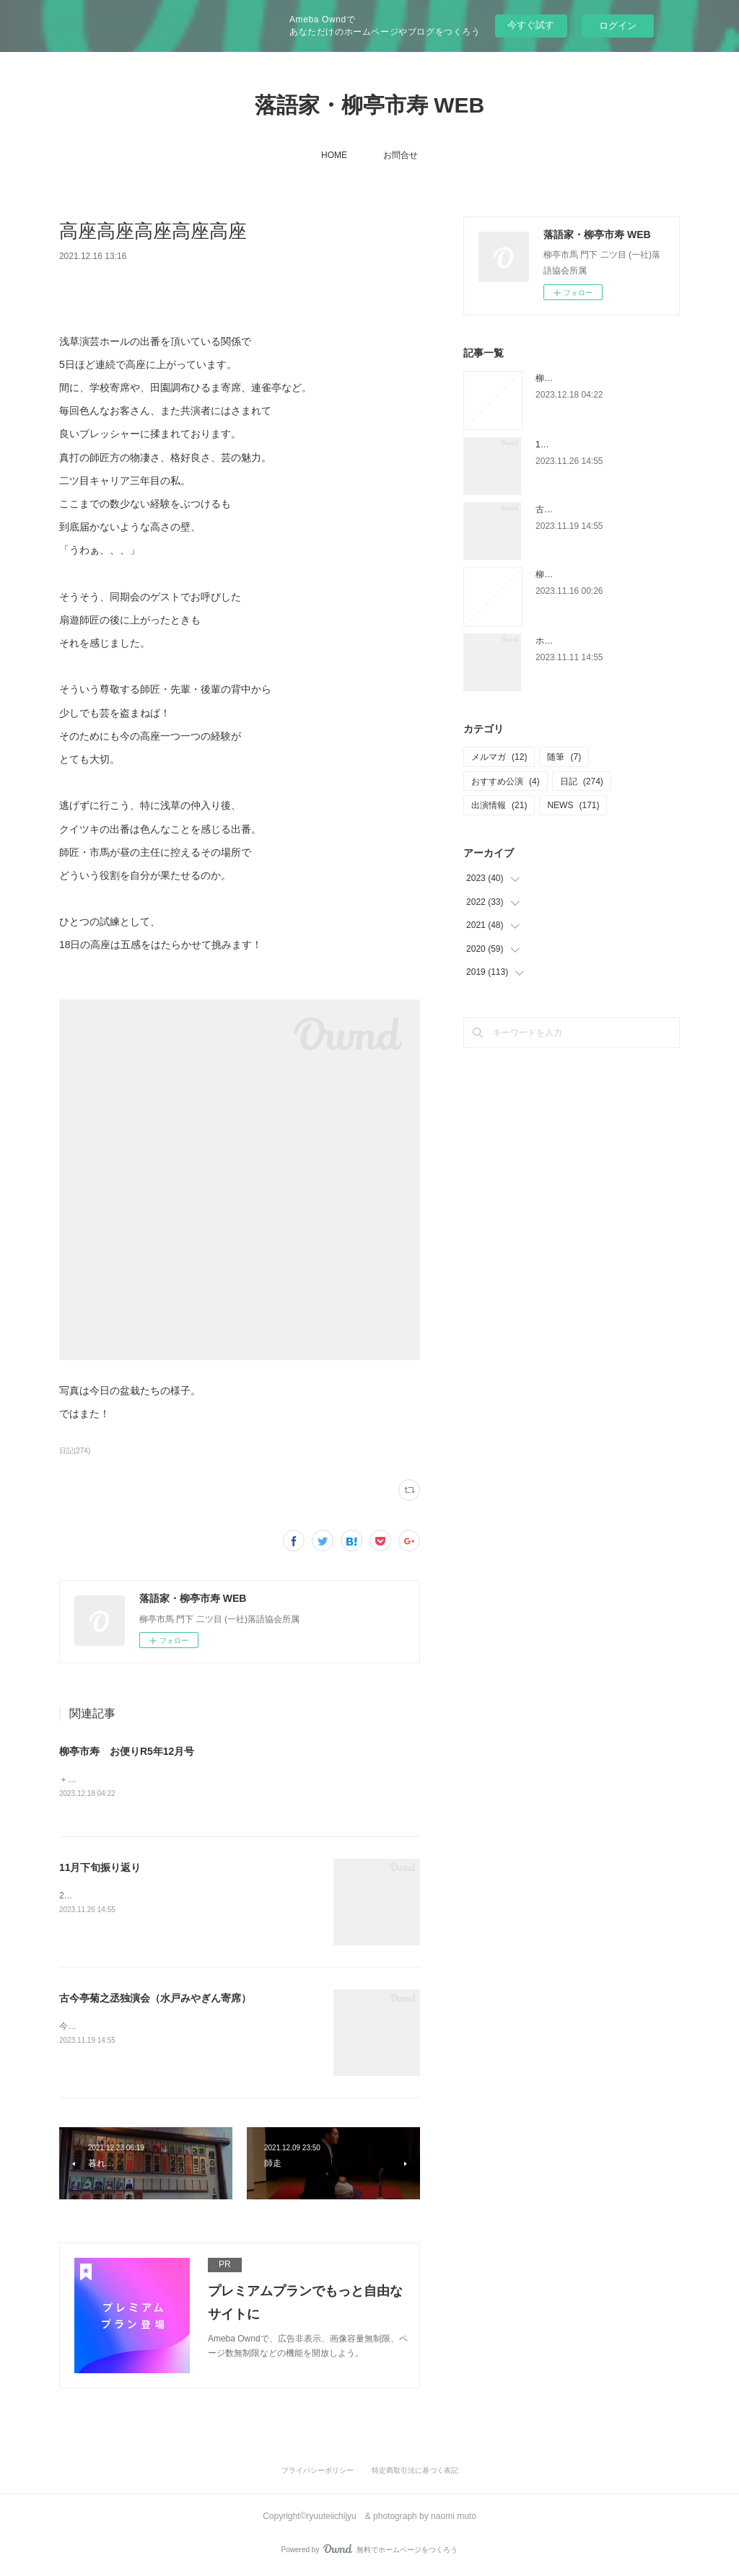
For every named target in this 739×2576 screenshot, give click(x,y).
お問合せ (400, 155)
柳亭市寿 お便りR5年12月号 (126, 1751)
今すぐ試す (530, 24)
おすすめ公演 (505, 781)
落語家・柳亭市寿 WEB (369, 105)
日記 (581, 781)
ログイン (618, 25)
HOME (334, 155)
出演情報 (499, 805)
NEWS (573, 805)
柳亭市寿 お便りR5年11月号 (593, 574)
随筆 (564, 757)
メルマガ (499, 757)
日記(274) (74, 1451)
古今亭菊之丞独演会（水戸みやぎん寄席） (155, 1999)
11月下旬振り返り (100, 1869)
